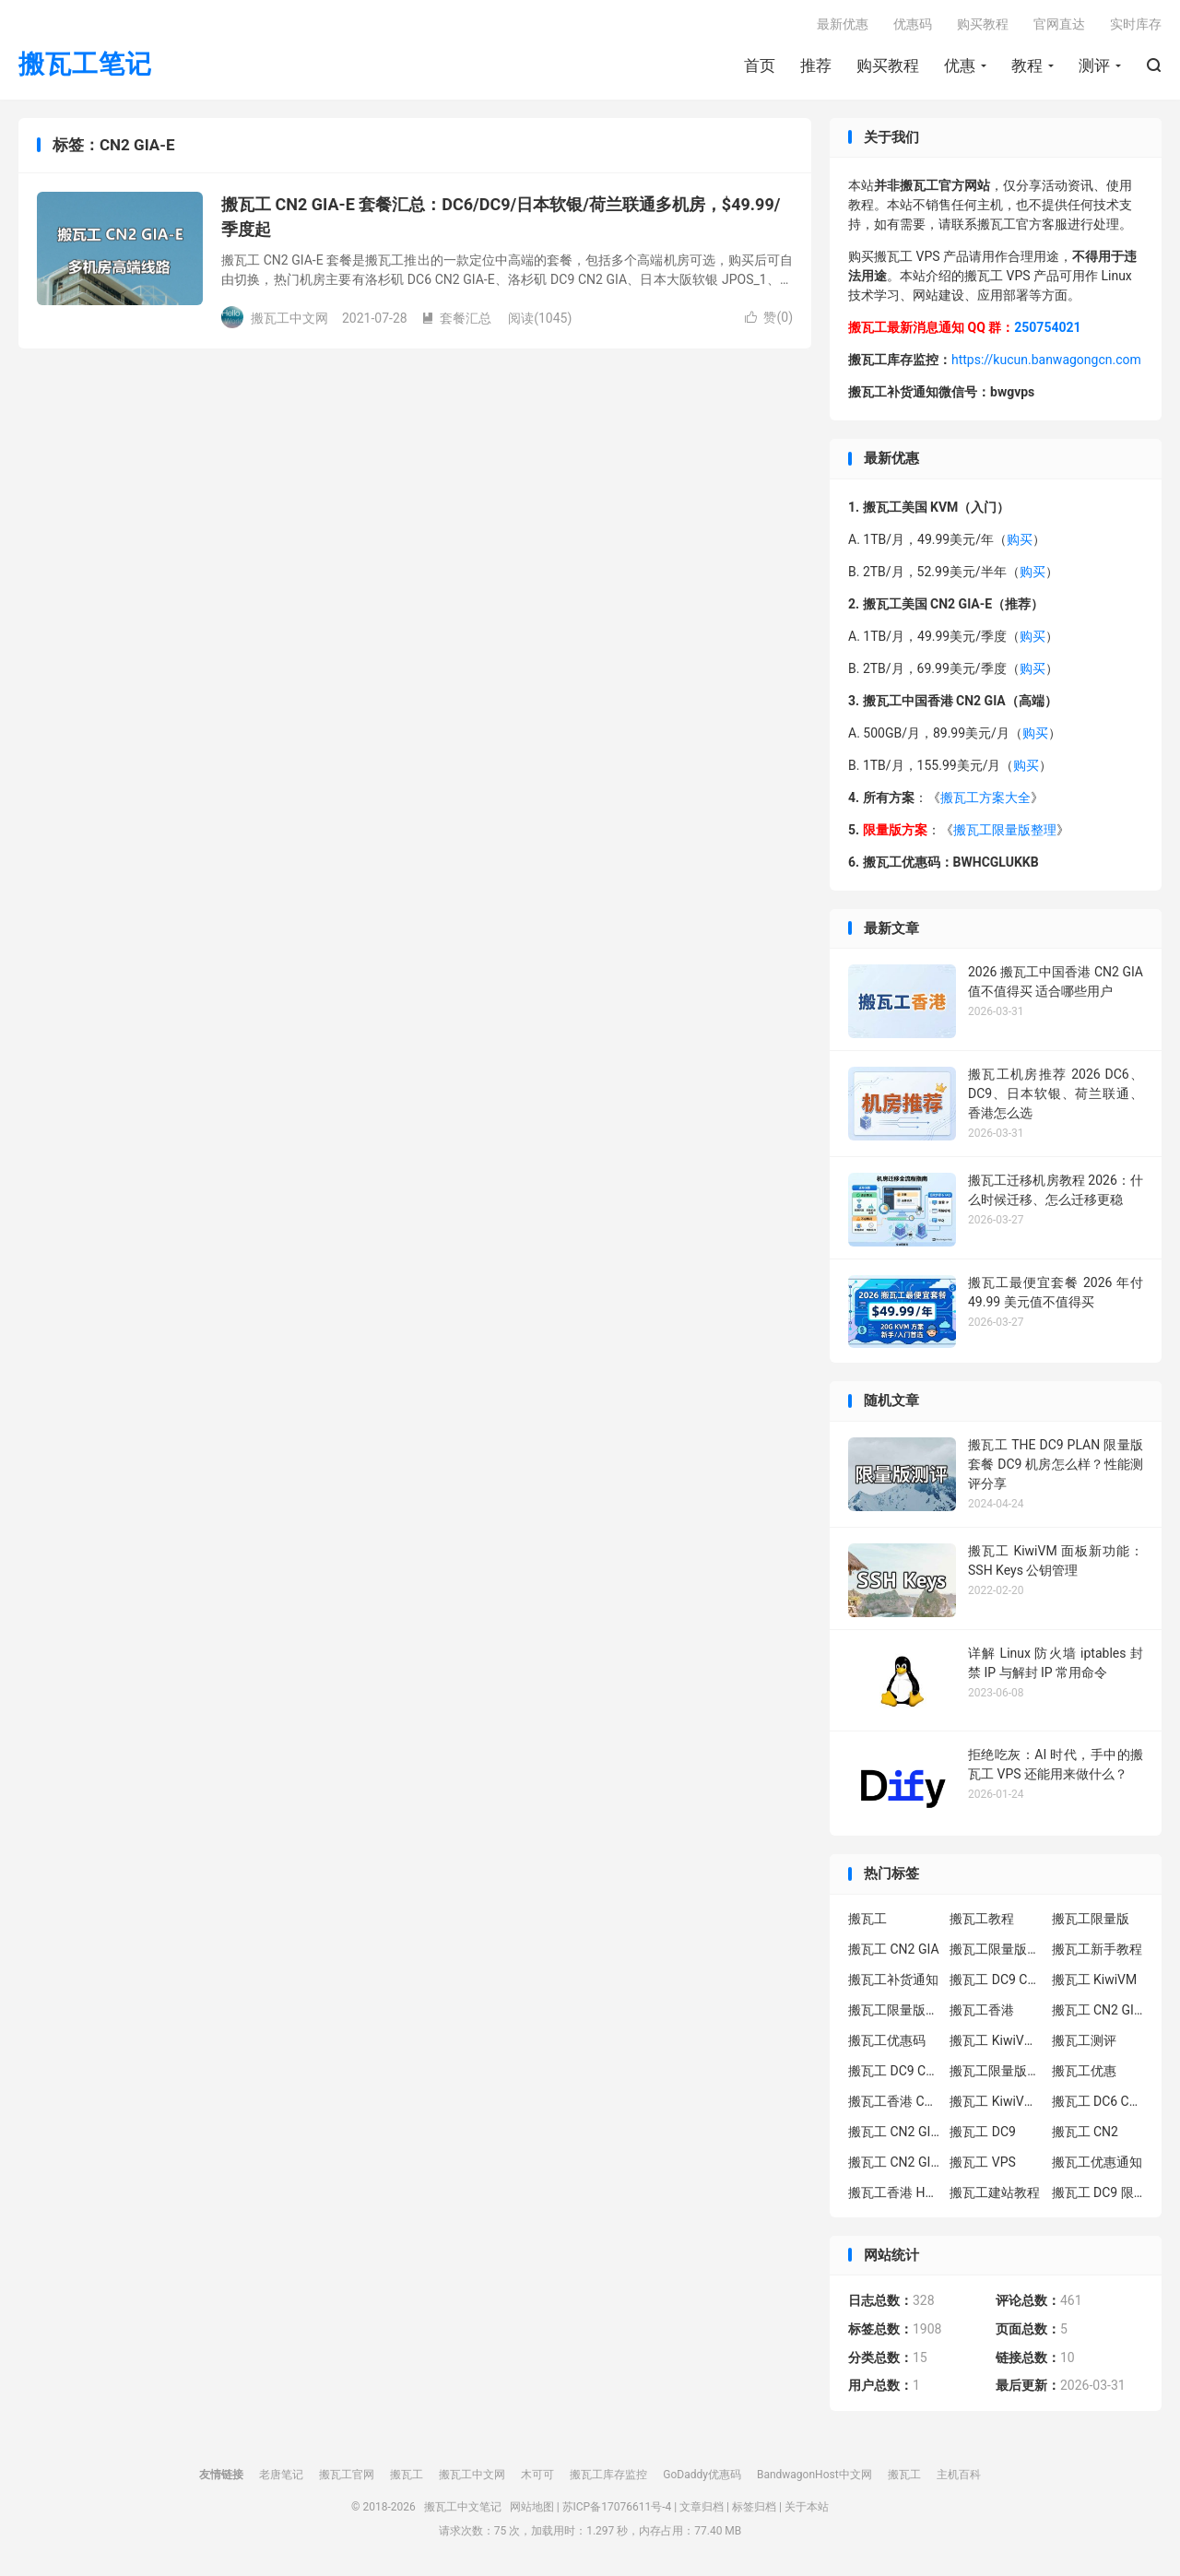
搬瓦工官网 (346, 2474)
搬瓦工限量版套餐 (996, 1949)
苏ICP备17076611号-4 (617, 2506)
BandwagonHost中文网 (814, 2474)
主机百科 (959, 2474)
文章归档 (701, 2506)
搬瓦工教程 (982, 1918)
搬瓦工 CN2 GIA (893, 1949)
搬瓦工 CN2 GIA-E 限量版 (894, 2131)
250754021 (1047, 327)
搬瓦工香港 (982, 2010)
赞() (769, 317)
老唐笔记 (281, 2474)
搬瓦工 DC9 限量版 (1098, 2192)
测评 (1094, 65)
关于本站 (807, 2506)
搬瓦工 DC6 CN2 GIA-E (1098, 2101)
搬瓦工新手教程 (1097, 1949)
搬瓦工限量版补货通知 (996, 2070)
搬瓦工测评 (1084, 2040)
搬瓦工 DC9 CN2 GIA (996, 1979)
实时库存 (1136, 24)
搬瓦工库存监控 (608, 2474)
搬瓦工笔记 (85, 65)
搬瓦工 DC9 (983, 2131)
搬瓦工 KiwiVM (1095, 1979)
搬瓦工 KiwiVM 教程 (996, 2040)
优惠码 (912, 24)
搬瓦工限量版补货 (894, 2010)
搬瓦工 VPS (983, 2162)
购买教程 (887, 65)
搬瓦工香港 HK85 (894, 2192)
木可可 (537, 2474)
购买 (1019, 539)
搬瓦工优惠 (1084, 2070)
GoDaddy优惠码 (702, 2474)
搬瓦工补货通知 (893, 1979)
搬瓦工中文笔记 (463, 2506)
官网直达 (1059, 24)
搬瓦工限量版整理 (1004, 829)
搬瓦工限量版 (1090, 1918)
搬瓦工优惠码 (887, 2040)
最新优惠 (842, 24)
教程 (1027, 65)
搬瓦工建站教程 (995, 2192)
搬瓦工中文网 (472, 2474)
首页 (759, 65)
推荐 (816, 65)
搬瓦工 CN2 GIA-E (1098, 2010)
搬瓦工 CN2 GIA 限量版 (894, 2162)
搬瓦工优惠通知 (1097, 2162)
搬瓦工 (867, 1918)
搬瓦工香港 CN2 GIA (894, 2101)
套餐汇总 (456, 318)
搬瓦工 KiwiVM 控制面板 (996, 2101)
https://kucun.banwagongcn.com (1046, 359)
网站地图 (532, 2506)
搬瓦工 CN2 (1085, 2131)
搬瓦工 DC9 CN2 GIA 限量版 (894, 2070)
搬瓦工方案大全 (985, 797)
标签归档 (754, 2506)
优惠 (959, 65)
